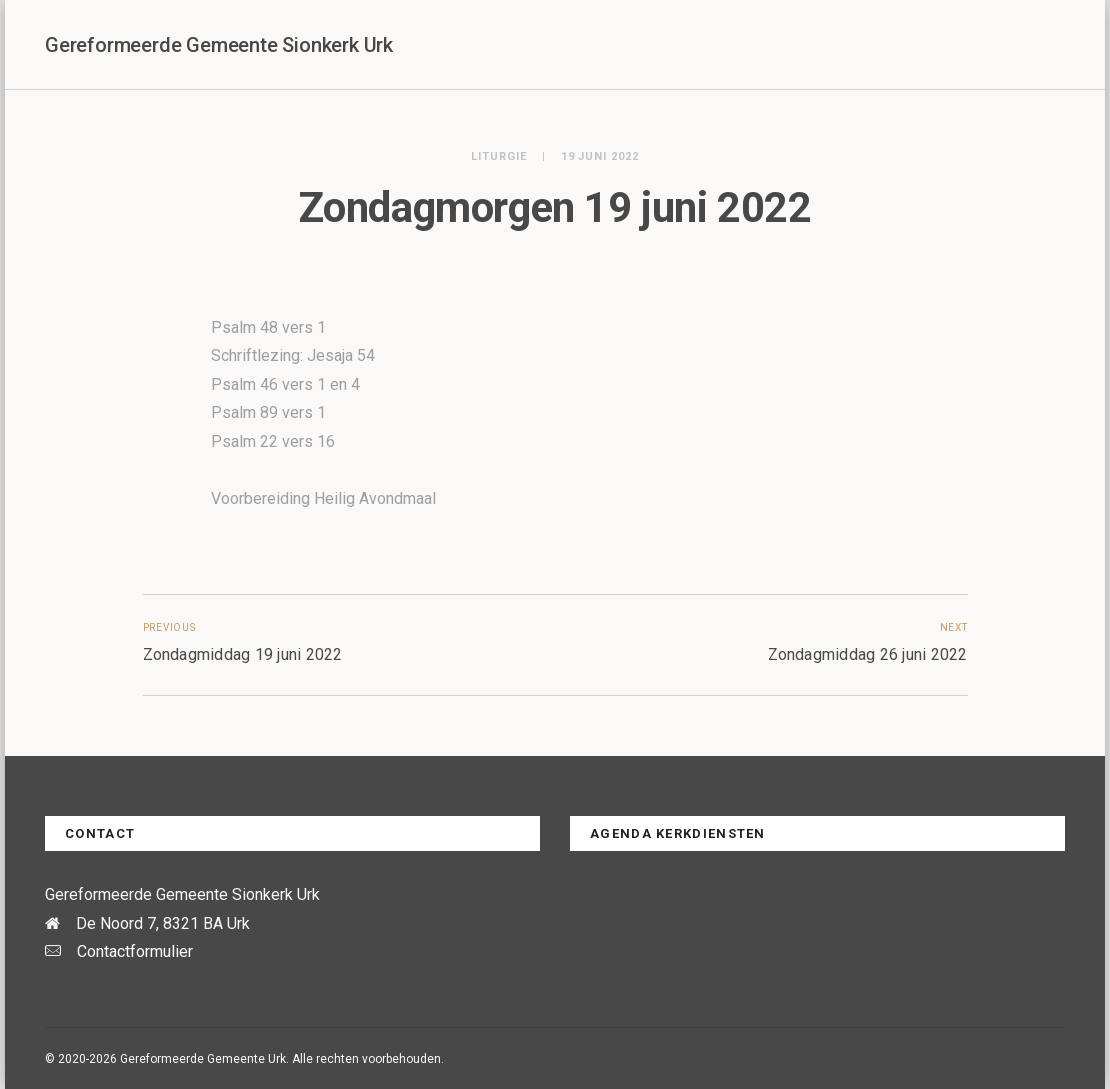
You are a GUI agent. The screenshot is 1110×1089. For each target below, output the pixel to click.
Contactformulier (135, 951)
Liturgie (499, 156)
